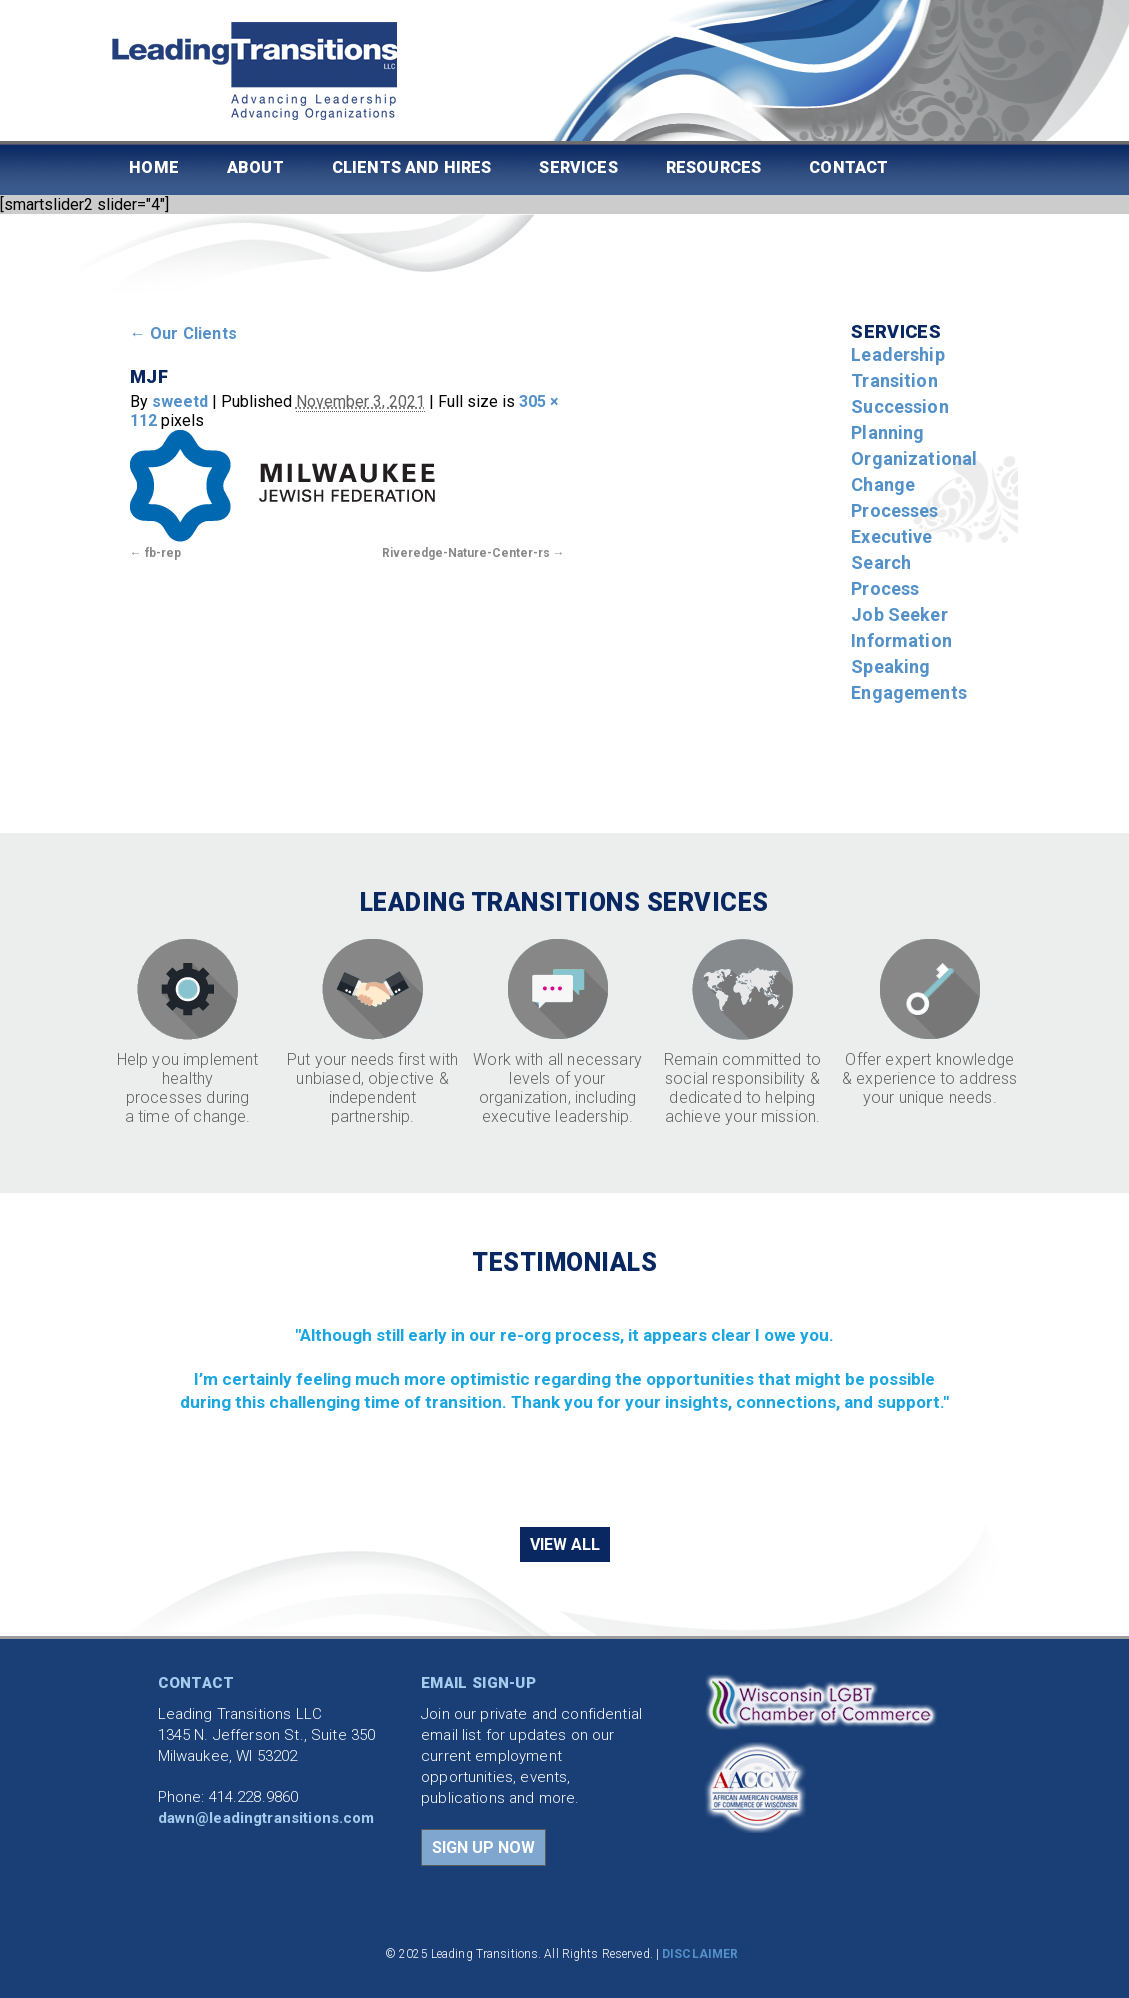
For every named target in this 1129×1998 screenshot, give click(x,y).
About (255, 167)
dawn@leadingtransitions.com (266, 1818)
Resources (713, 167)
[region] (564, 1399)
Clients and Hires (412, 167)
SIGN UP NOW (483, 1847)
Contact (848, 167)
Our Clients (183, 333)
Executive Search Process (891, 562)
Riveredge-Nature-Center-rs (466, 553)
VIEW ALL (565, 1544)
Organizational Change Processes (914, 484)
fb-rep (163, 553)
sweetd (180, 401)
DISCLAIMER (700, 1954)
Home (154, 167)
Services (578, 167)
